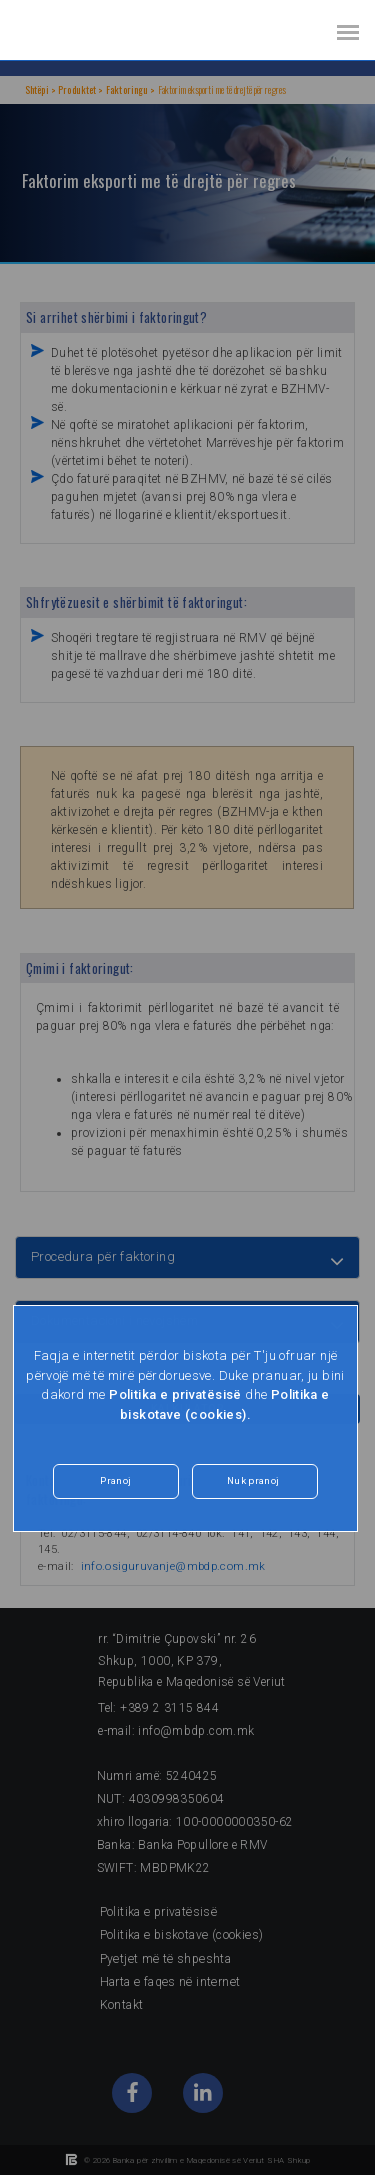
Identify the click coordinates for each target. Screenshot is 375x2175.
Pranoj (116, 1480)
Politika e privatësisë (175, 1394)
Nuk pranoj (253, 1480)
